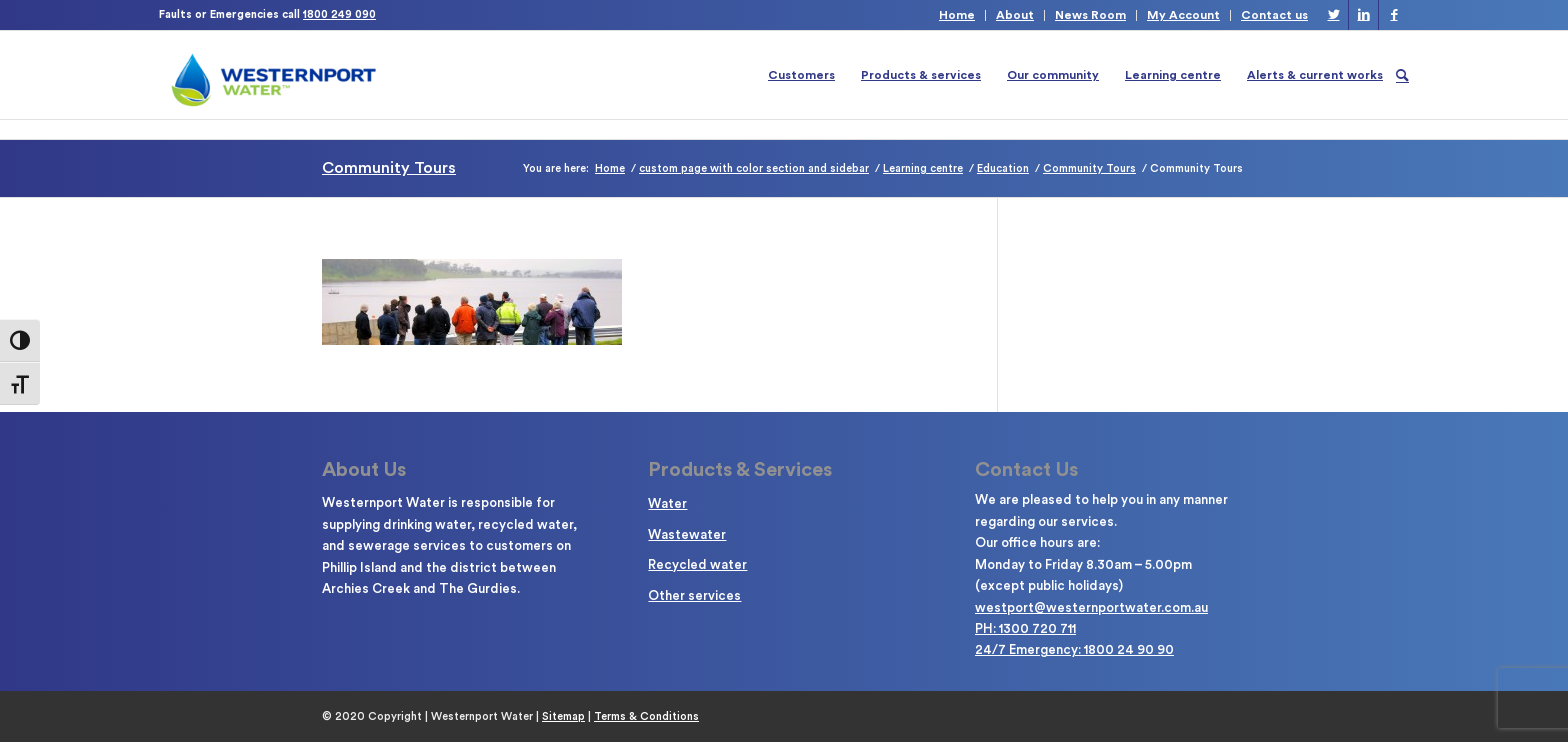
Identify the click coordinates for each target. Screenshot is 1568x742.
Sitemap (563, 716)
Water (667, 503)
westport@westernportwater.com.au (1091, 607)
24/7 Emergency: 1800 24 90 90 (1074, 649)
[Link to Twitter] (1333, 15)
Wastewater (687, 534)
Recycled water (697, 564)
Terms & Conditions (646, 716)
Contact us (1274, 15)
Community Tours (389, 168)
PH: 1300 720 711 (1025, 628)
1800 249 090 (339, 14)
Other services (694, 595)
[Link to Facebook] (1394, 15)
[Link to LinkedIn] (1363, 15)
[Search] (1402, 75)
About (1015, 15)
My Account (1183, 15)
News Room (1090, 15)
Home (957, 15)
